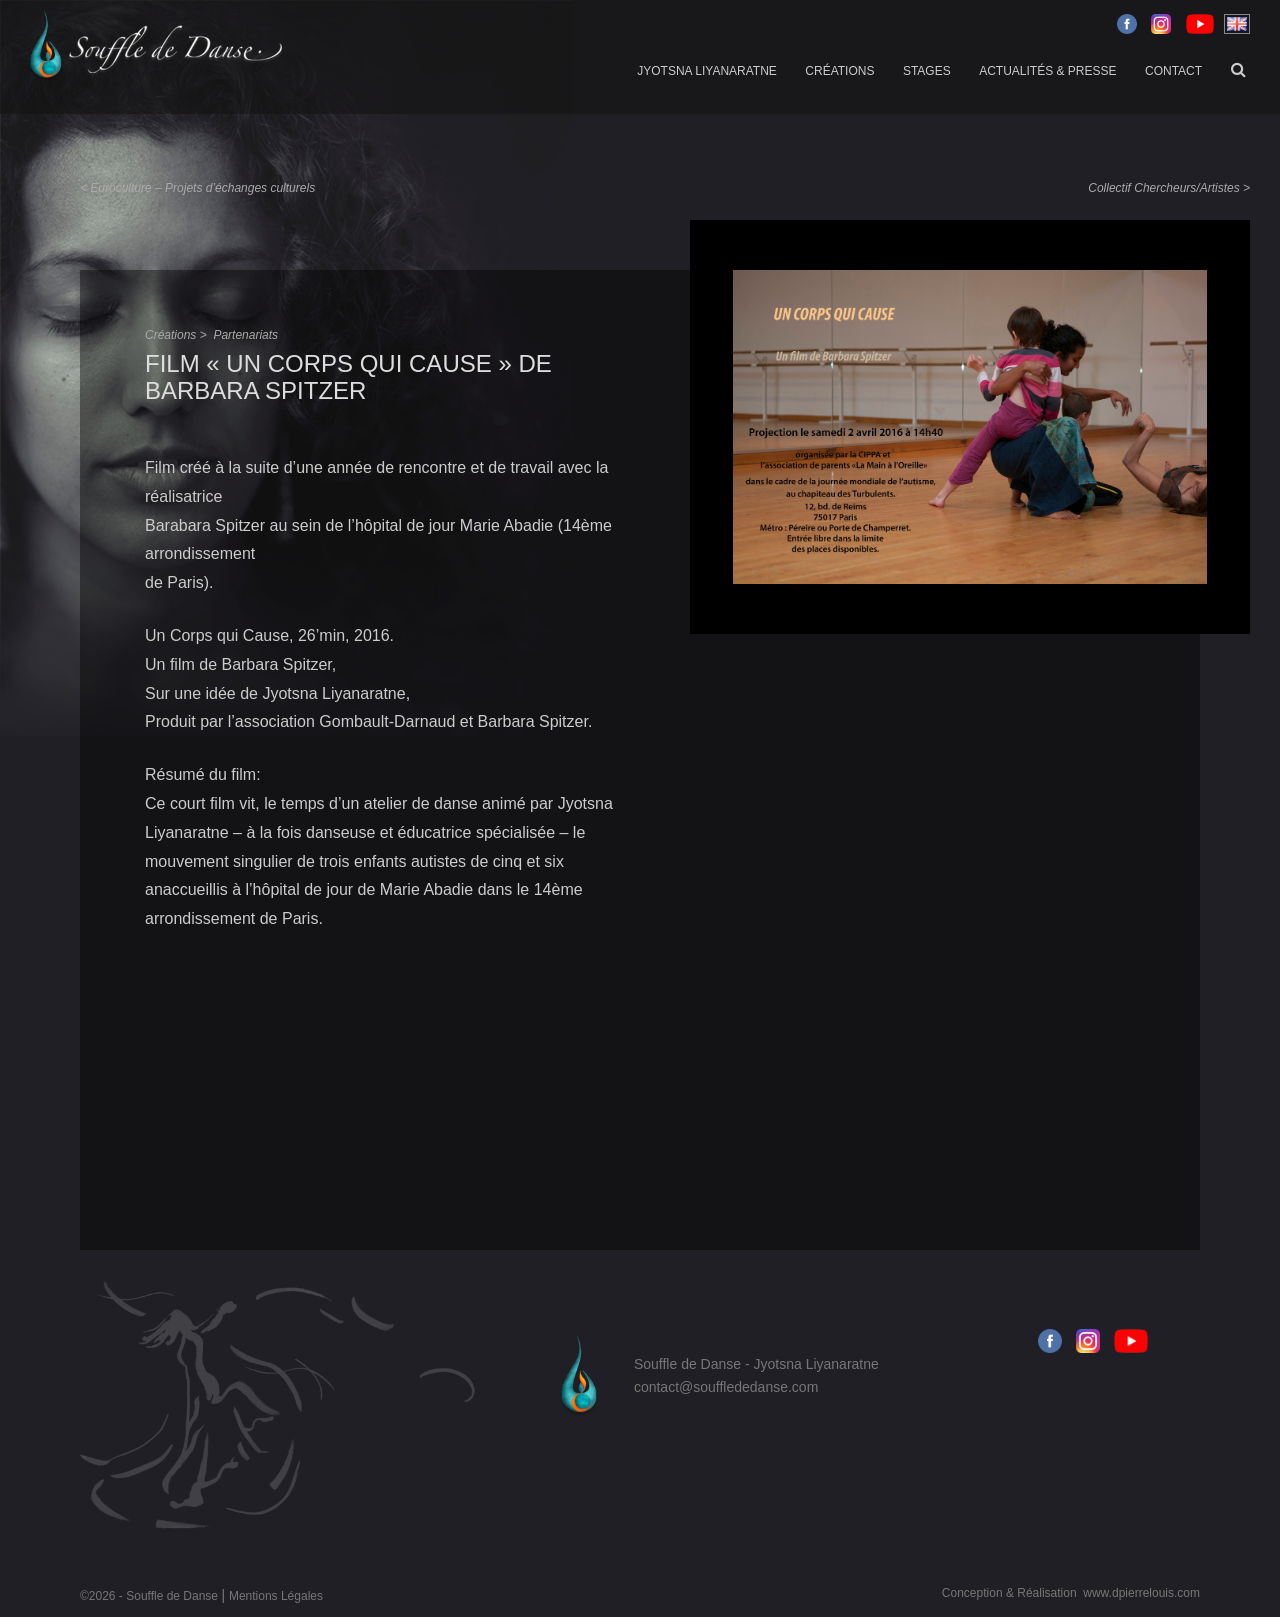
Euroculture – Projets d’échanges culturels (202, 188)
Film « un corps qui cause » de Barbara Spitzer (348, 376)
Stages (927, 71)
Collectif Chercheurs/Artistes (1163, 188)
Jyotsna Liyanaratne (707, 71)
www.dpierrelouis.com (1141, 1593)
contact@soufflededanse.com (726, 1387)
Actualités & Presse (1047, 71)
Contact (1173, 71)
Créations (839, 71)
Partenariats (245, 335)
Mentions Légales (276, 1596)
